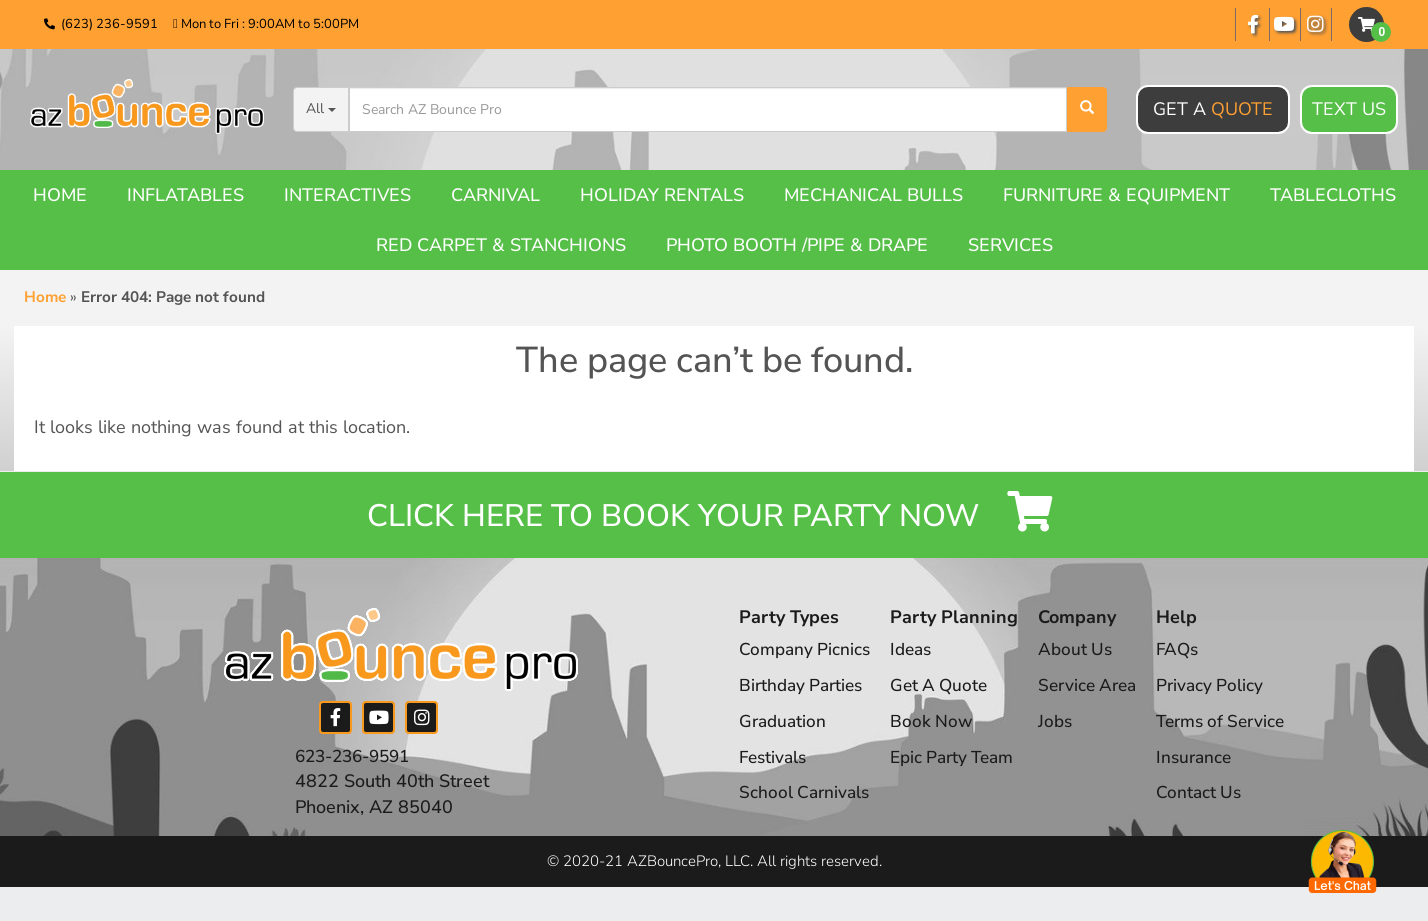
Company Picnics (807, 663)
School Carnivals (806, 806)
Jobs (1066, 735)
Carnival (495, 195)
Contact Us (1217, 806)
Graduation (784, 735)
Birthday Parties (804, 699)
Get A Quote (946, 699)
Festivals (775, 770)
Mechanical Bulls (873, 195)
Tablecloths (1333, 195)
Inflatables (185, 195)
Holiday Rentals (662, 195)
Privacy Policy (1228, 699)
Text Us (1349, 110)
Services (1010, 245)
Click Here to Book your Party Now (714, 521)
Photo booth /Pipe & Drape (797, 245)
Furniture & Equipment (1116, 195)
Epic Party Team (961, 770)
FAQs (1195, 663)
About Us (1086, 663)
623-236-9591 (358, 769)
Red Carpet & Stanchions (501, 245)
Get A (1213, 109)
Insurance (1212, 770)
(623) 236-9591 (109, 24)
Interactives (347, 195)
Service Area (1100, 699)
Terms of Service (1242, 735)
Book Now (937, 735)
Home (60, 195)
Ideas (917, 663)
